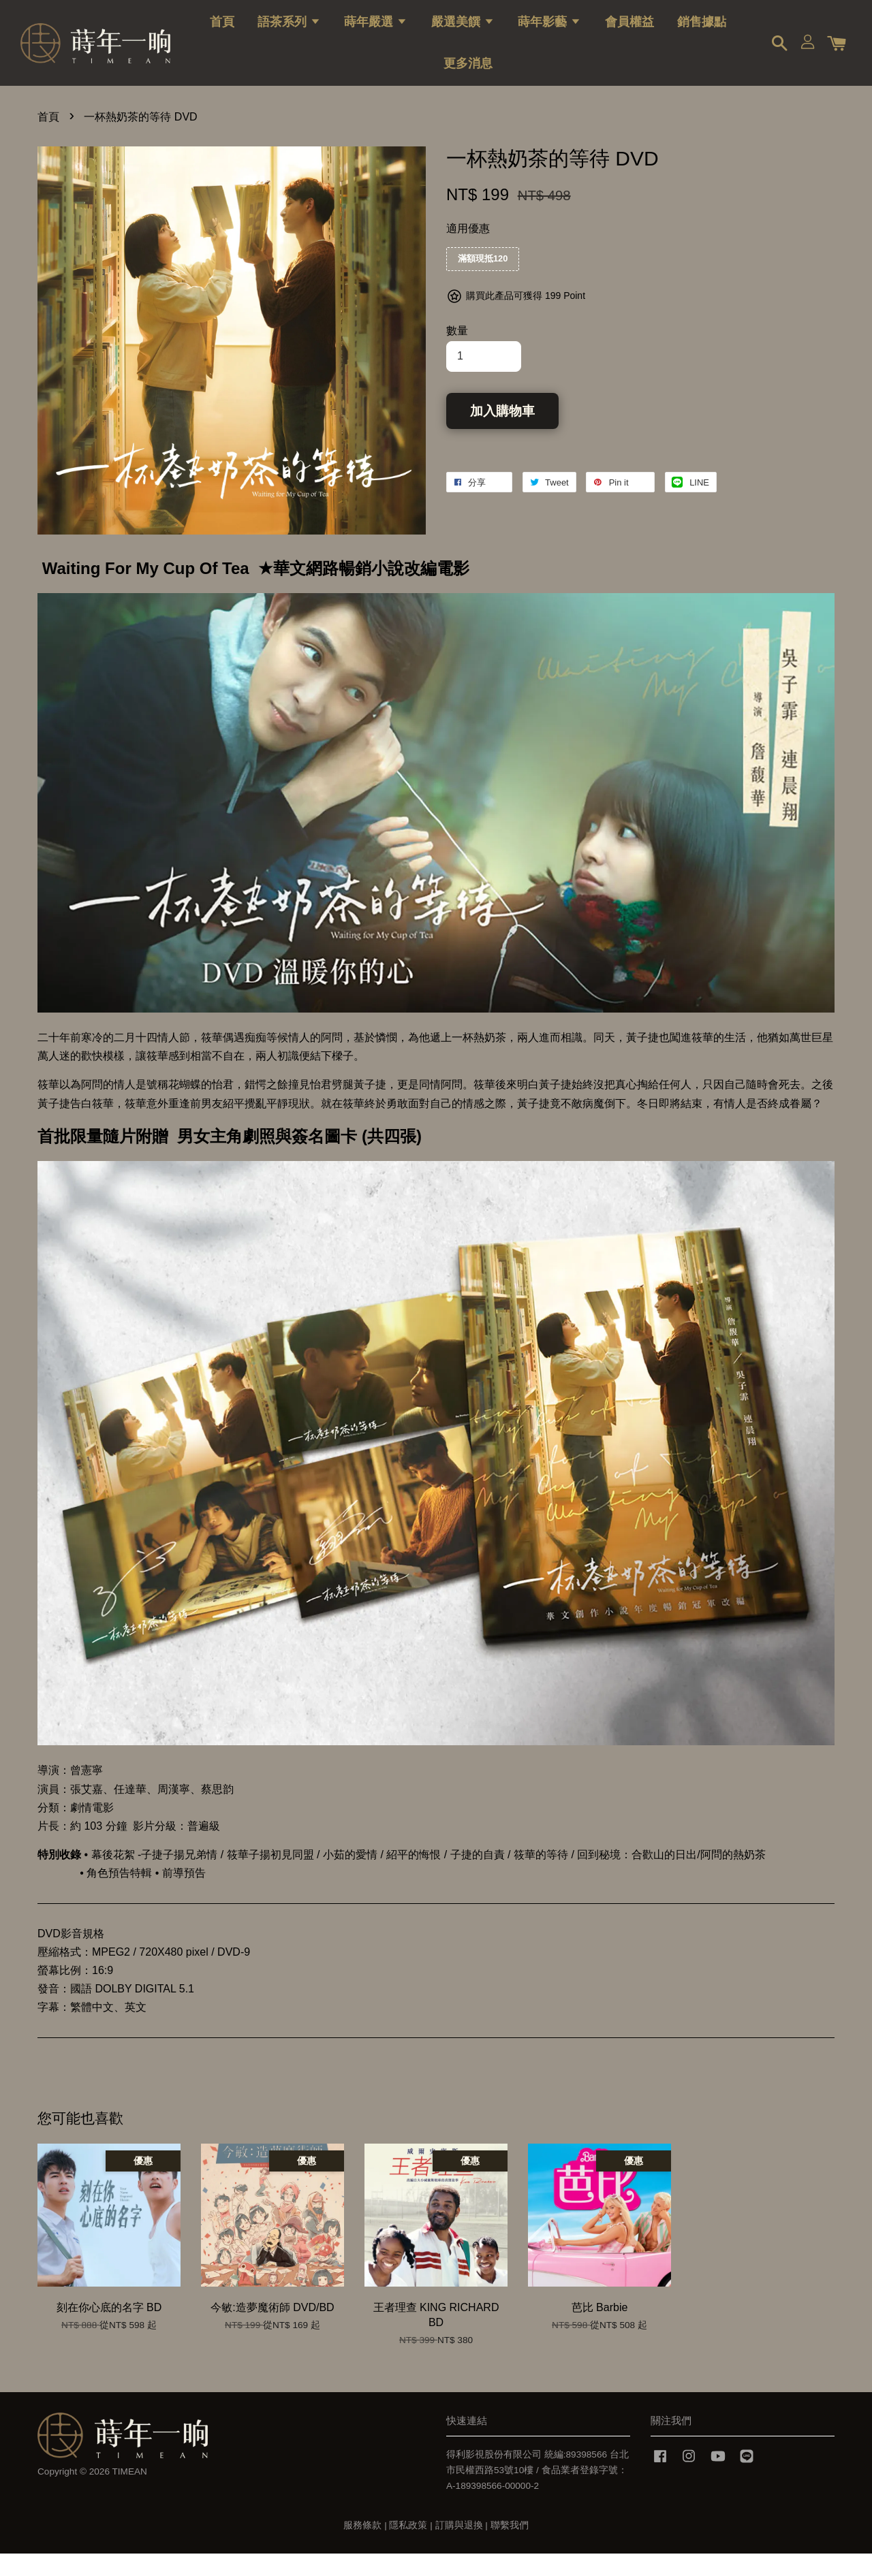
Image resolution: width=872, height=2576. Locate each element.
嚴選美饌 (463, 30)
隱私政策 (408, 2548)
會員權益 (629, 30)
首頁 (222, 30)
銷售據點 (701, 30)
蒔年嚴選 (375, 30)
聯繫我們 (509, 2548)
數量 (457, 353)
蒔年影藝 (549, 30)
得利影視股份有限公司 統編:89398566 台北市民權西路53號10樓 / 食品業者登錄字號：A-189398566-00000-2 (537, 2492)
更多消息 (468, 72)
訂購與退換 (459, 2548)
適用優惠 (468, 251)
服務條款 (362, 2548)
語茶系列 (289, 30)
